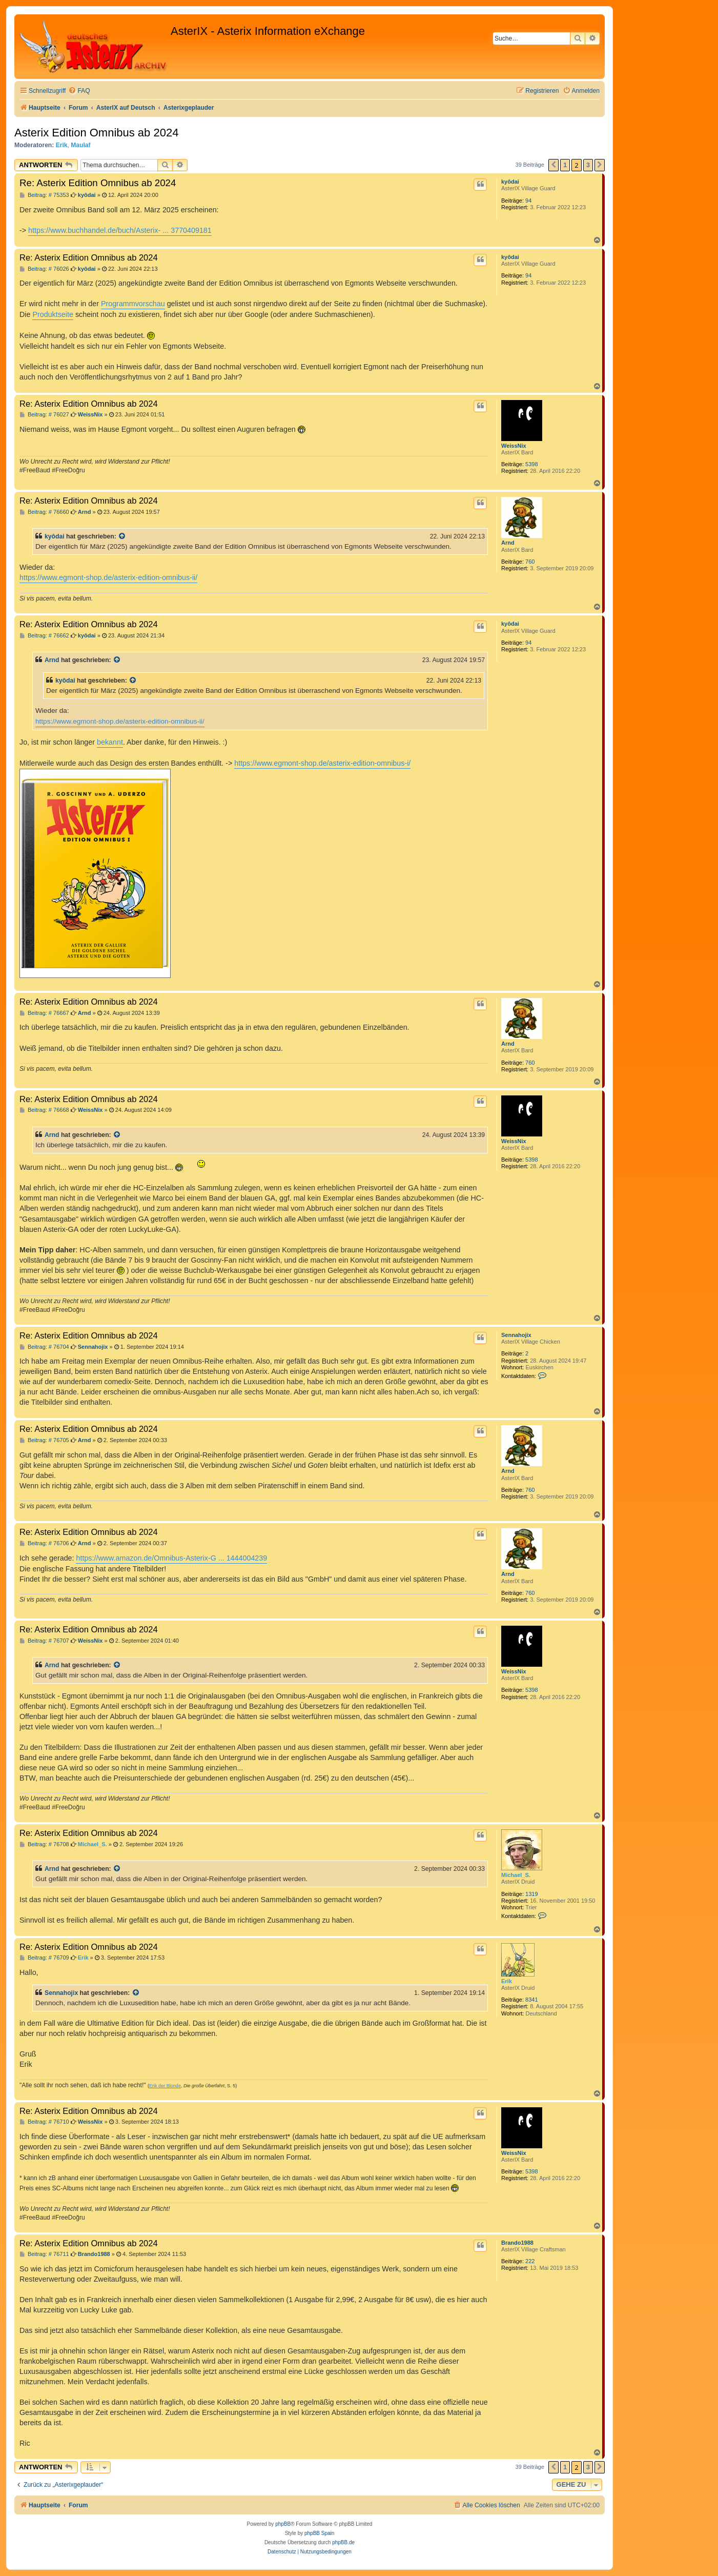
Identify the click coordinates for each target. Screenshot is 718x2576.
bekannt (110, 742)
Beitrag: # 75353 (44, 195)
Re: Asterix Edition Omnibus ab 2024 (97, 182)
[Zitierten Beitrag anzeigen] (122, 536)
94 (528, 200)
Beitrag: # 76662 (44, 635)
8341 (531, 1999)
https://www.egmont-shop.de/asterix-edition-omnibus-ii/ (108, 577)
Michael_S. (515, 1875)
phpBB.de (343, 2542)
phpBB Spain (319, 2533)
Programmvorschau (133, 303)
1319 (531, 1894)
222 (530, 2261)
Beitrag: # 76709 (44, 1957)
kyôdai (510, 181)
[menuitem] (79, 91)
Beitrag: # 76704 (44, 1347)
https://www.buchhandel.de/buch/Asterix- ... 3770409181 (120, 230)
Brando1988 (517, 2243)
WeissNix (513, 446)
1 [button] (565, 165)
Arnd (508, 543)
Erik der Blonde (165, 2085)
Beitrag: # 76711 (44, 2254)
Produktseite (52, 314)
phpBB (283, 2524)
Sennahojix (516, 1335)
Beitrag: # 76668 (44, 1110)
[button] (553, 165)
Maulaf (80, 145)
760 (530, 561)
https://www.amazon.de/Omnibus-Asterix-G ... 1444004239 (171, 1558)
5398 (531, 464)
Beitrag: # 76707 (44, 1641)
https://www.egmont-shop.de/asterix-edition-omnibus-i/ (322, 763)
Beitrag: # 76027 (44, 414)
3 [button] (588, 165)
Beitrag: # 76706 (44, 1543)
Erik (62, 145)
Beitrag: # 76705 (44, 1440)
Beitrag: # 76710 (44, 2122)
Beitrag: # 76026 (44, 269)
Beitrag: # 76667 (44, 1013)
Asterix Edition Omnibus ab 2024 (96, 132)
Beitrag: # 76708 (44, 1844)
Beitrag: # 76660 (44, 512)
